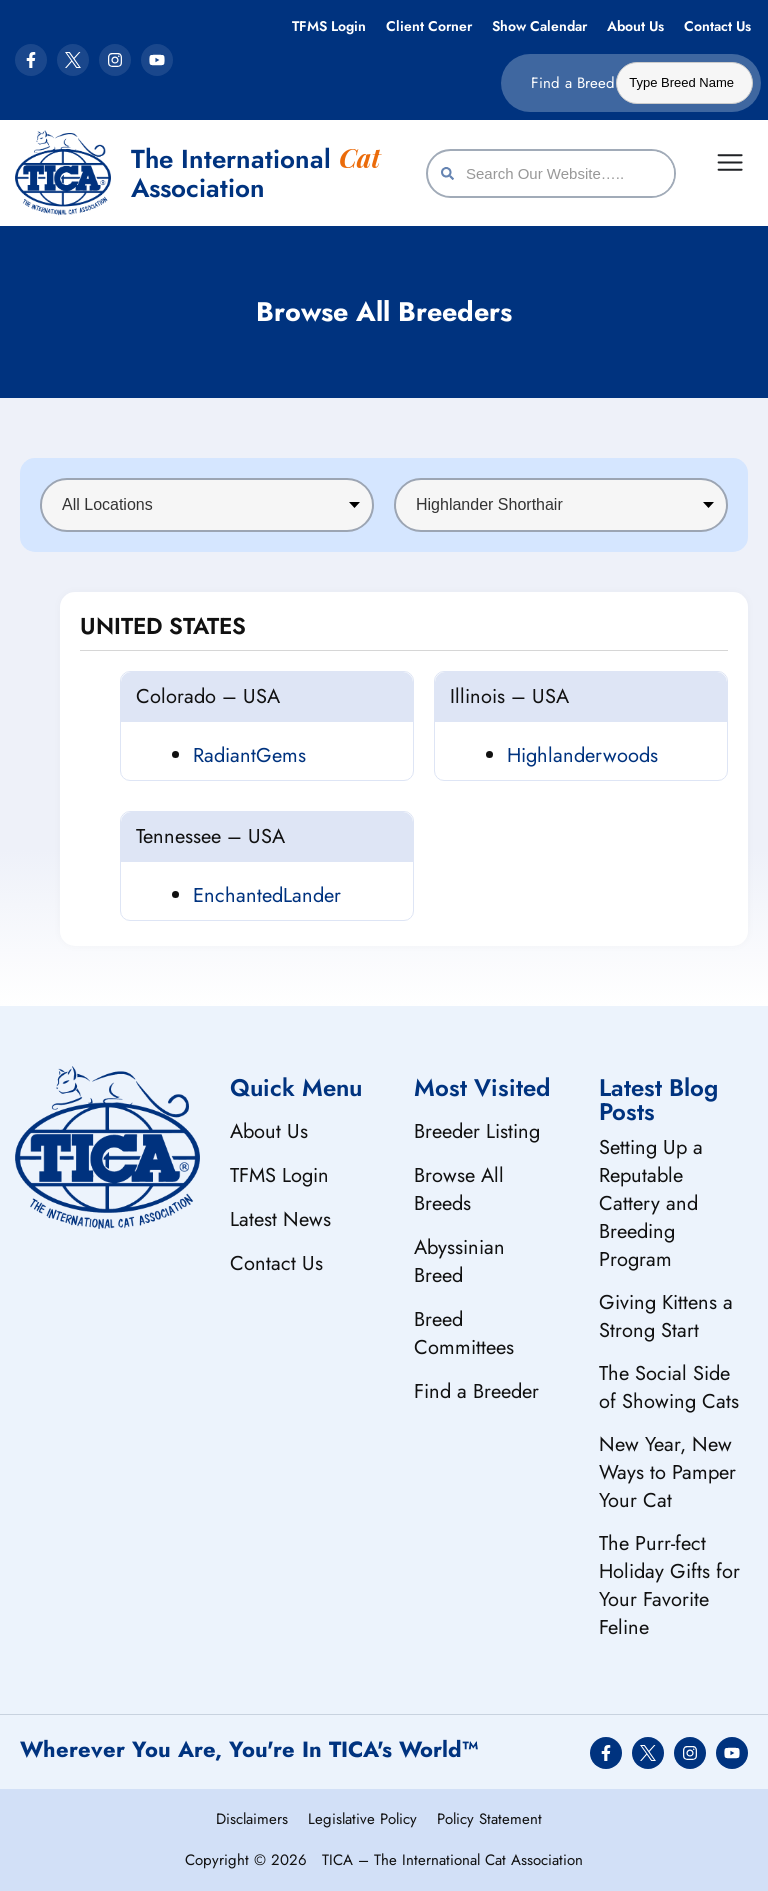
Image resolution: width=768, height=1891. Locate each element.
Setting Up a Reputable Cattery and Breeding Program (651, 1203)
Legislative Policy (362, 1819)
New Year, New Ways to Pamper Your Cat (667, 1472)
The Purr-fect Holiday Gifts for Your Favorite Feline (669, 1585)
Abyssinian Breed (459, 1261)
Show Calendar (539, 26)
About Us (635, 26)
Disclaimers (252, 1819)
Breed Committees (464, 1333)
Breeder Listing (477, 1131)
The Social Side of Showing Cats (669, 1387)
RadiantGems (249, 755)
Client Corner (429, 26)
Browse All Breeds (459, 1189)
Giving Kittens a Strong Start (666, 1316)
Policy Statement (489, 1819)
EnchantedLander (267, 895)
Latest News (280, 1219)
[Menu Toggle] (730, 162)
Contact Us (717, 26)
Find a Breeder (476, 1391)
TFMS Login (329, 26)
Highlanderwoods (582, 755)
